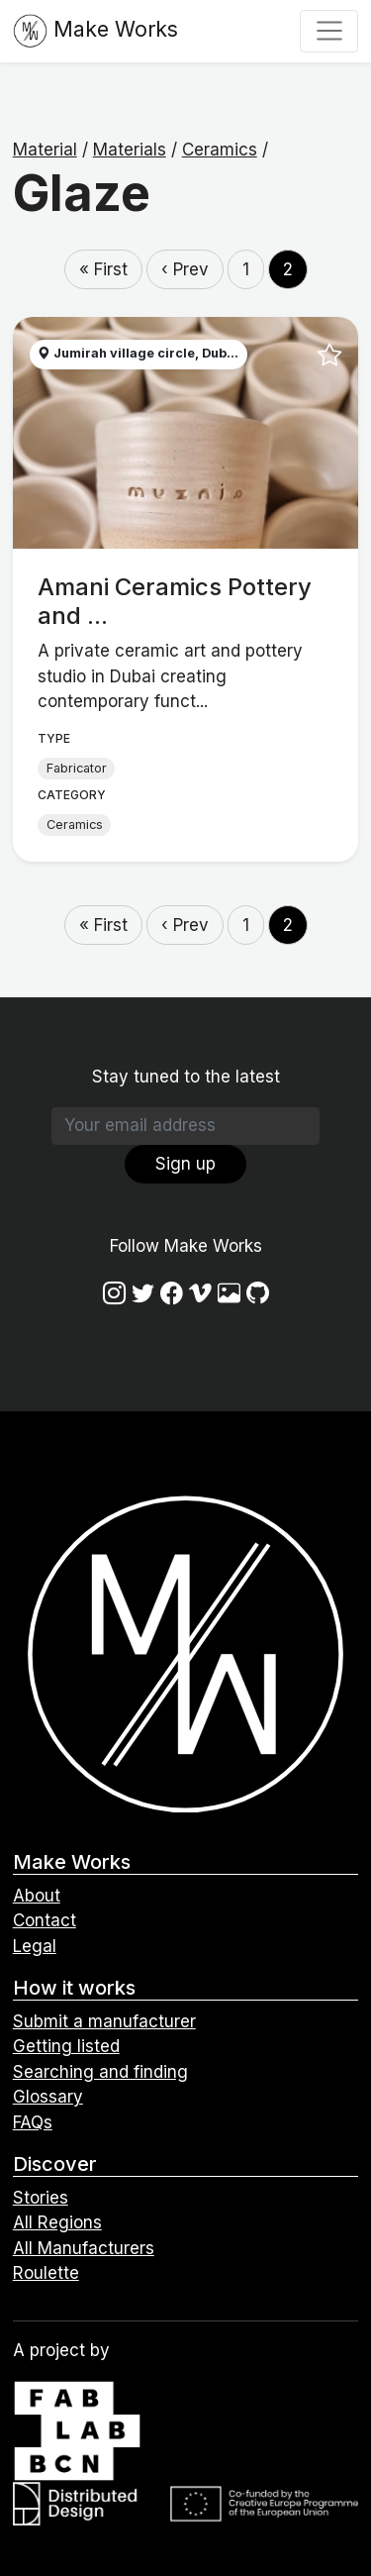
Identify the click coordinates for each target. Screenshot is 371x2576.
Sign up (185, 1164)
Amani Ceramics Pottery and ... (175, 601)
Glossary (48, 2097)
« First (103, 269)
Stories (40, 2198)
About (36, 1896)
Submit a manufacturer (104, 2021)
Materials (129, 149)
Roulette (46, 2273)
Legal (34, 1946)
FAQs (32, 2122)
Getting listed (66, 2046)
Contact (44, 1920)
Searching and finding (100, 2072)
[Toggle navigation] (329, 31)
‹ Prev (185, 269)
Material (45, 149)
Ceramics (219, 149)
